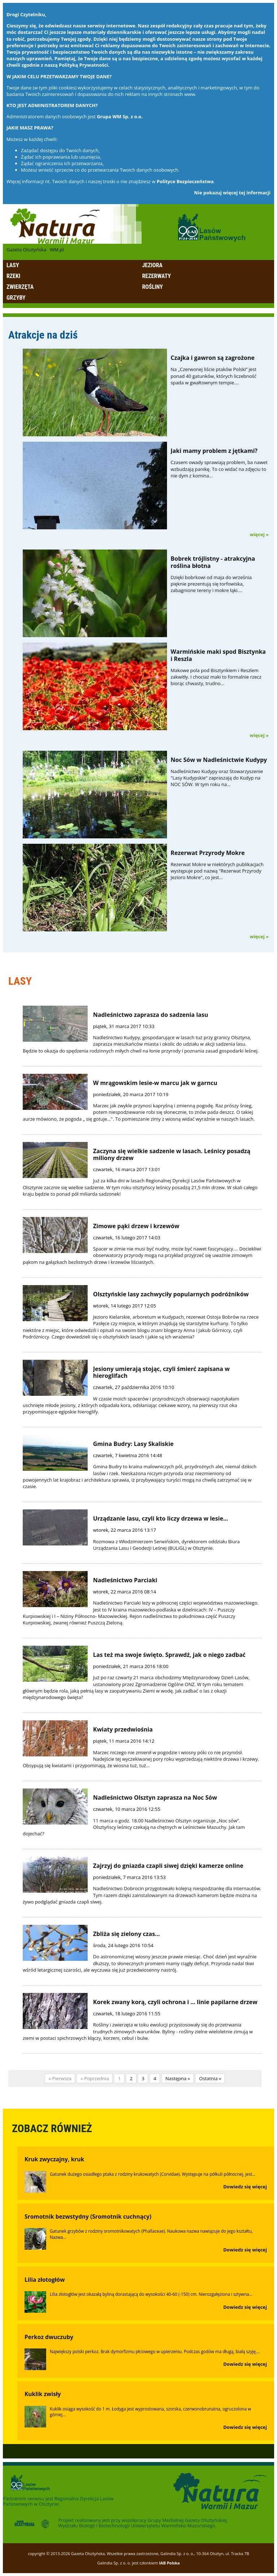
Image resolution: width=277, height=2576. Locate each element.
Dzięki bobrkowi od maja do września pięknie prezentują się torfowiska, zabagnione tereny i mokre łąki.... (211, 584)
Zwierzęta (20, 286)
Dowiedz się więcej (245, 2186)
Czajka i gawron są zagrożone (213, 358)
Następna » (178, 2078)
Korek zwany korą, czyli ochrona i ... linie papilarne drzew (175, 2002)
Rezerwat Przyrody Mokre (208, 853)
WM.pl (56, 249)
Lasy (12, 265)
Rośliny (152, 286)
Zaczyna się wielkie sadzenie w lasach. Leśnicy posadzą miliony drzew (171, 1154)
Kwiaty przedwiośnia (123, 1729)
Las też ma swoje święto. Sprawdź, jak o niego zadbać (169, 1655)
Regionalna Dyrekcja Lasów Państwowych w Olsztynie (58, 2501)
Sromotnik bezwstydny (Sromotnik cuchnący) (88, 2216)
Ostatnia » (210, 2078)
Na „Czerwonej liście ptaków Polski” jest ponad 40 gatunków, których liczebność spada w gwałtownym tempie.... (213, 375)
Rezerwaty (156, 276)
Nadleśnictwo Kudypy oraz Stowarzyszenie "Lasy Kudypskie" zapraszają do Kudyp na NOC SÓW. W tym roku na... (217, 778)
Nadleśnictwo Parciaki (125, 1580)
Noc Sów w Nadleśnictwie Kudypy (219, 760)
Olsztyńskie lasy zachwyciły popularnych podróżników (171, 1294)
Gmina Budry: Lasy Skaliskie (133, 1444)
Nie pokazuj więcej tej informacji (232, 192)
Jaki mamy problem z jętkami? (214, 451)
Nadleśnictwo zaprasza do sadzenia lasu (150, 1015)
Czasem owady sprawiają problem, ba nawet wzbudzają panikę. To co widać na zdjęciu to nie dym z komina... (219, 468)
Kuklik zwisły (43, 2394)
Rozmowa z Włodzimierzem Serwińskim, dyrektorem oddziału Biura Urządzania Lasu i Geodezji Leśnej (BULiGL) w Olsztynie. (166, 1544)
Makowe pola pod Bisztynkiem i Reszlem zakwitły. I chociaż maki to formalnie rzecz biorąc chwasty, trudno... (216, 677)
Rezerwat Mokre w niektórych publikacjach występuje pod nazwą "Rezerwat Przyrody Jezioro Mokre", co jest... (217, 871)
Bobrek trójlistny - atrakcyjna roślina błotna (213, 562)
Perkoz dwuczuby (49, 2337)
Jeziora (152, 265)
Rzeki (13, 276)
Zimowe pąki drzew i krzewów (136, 1226)
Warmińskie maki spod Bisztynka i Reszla (218, 655)
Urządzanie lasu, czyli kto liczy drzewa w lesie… (160, 1518)
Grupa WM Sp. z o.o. (119, 116)
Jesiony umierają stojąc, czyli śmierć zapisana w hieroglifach (161, 1372)
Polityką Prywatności (83, 65)
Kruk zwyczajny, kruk (54, 2159)
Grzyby (16, 297)
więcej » (259, 534)
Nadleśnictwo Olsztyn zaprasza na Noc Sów (155, 1797)
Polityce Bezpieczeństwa (185, 181)
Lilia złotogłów (45, 2280)
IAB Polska (169, 2563)
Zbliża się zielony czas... (126, 1934)
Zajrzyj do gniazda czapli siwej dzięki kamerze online (168, 1866)
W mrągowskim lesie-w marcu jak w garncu (155, 1083)
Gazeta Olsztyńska (26, 249)
